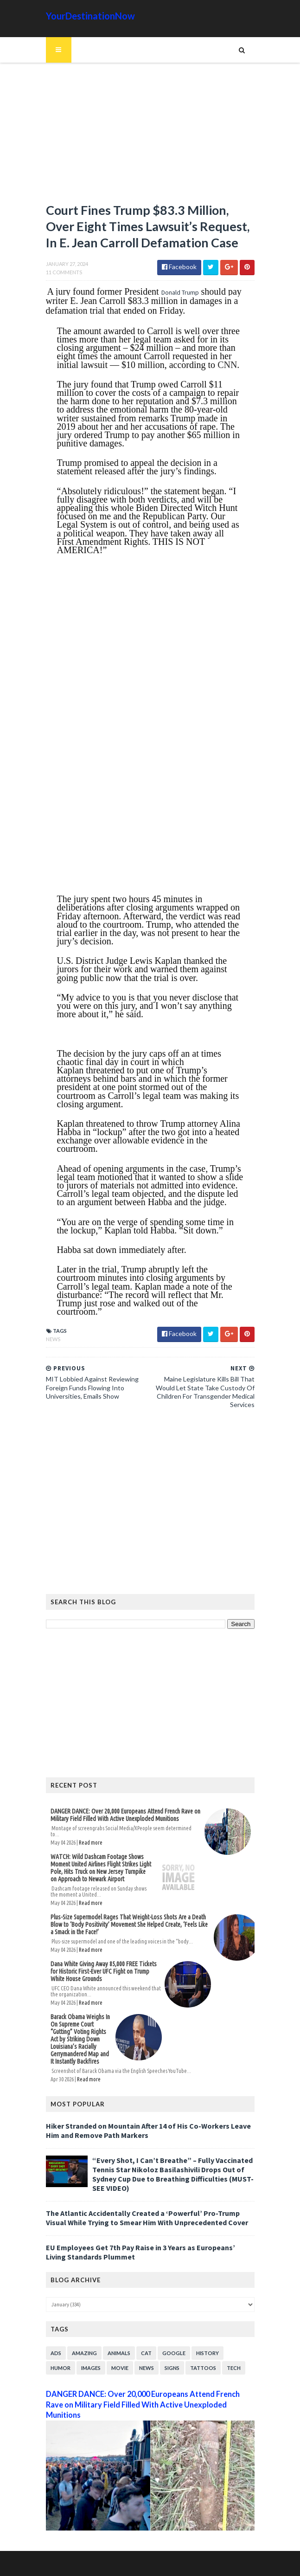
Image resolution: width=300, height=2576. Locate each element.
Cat (146, 2353)
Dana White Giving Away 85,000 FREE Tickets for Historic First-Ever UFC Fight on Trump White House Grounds (104, 1971)
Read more (90, 1843)
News (53, 1339)
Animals (119, 2353)
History (207, 2353)
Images (91, 2368)
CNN (227, 365)
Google (173, 2353)
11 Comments (64, 272)
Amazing (84, 2353)
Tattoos (203, 2368)
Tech (234, 2368)
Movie (119, 2368)
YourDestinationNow (90, 15)
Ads (56, 2353)
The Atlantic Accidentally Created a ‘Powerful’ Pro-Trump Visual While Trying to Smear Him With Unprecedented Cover (147, 2217)
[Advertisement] (150, 137)
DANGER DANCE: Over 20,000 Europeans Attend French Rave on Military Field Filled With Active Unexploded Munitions (125, 1815)
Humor (60, 2368)
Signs (172, 2368)
